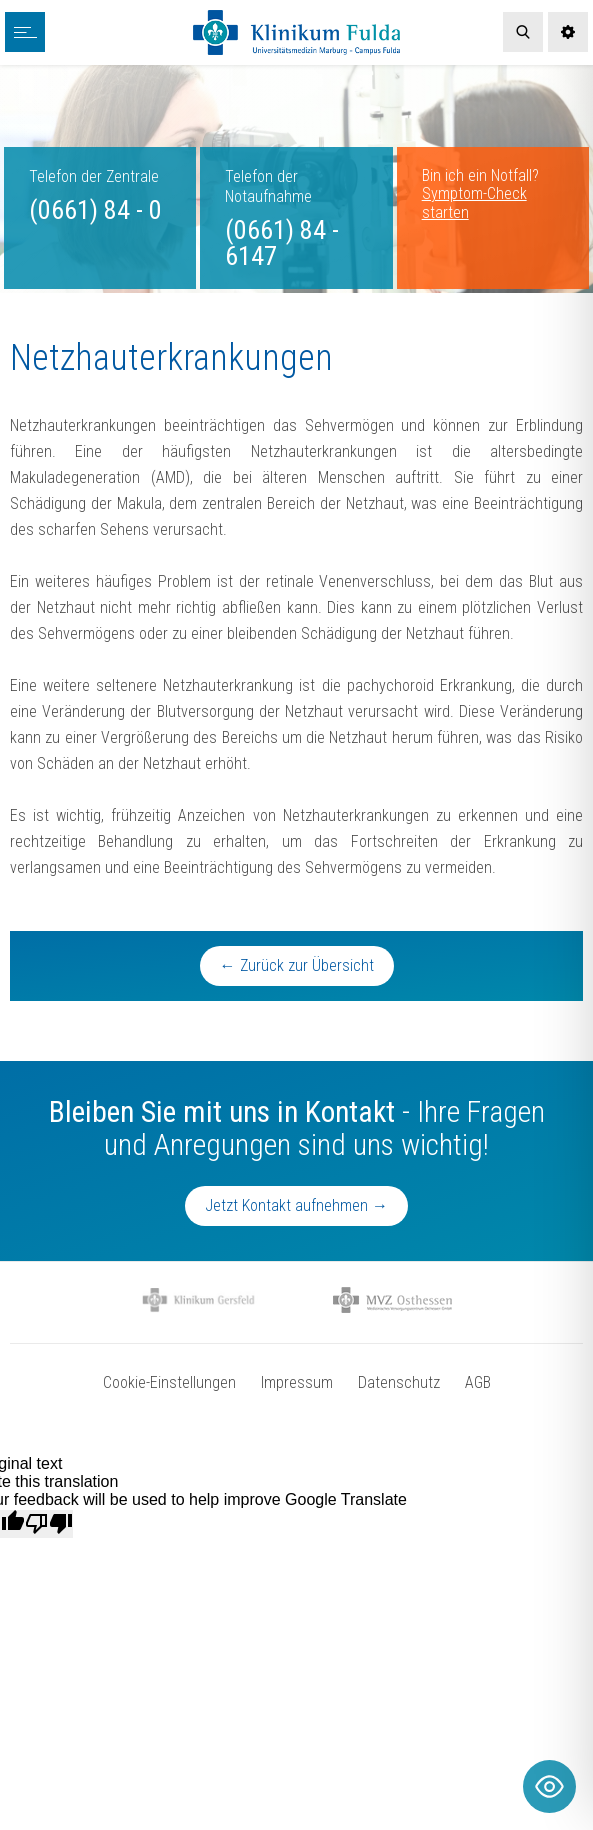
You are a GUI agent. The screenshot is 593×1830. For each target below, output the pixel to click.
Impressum (297, 1382)
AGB (478, 1382)
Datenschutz (399, 1382)
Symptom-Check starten (474, 202)
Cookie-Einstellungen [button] (169, 1382)
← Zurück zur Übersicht (297, 965)
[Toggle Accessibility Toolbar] (549, 1786)
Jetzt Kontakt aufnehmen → (296, 1205)
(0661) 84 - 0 (95, 210)
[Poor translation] (49, 1524)
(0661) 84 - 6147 (282, 243)
